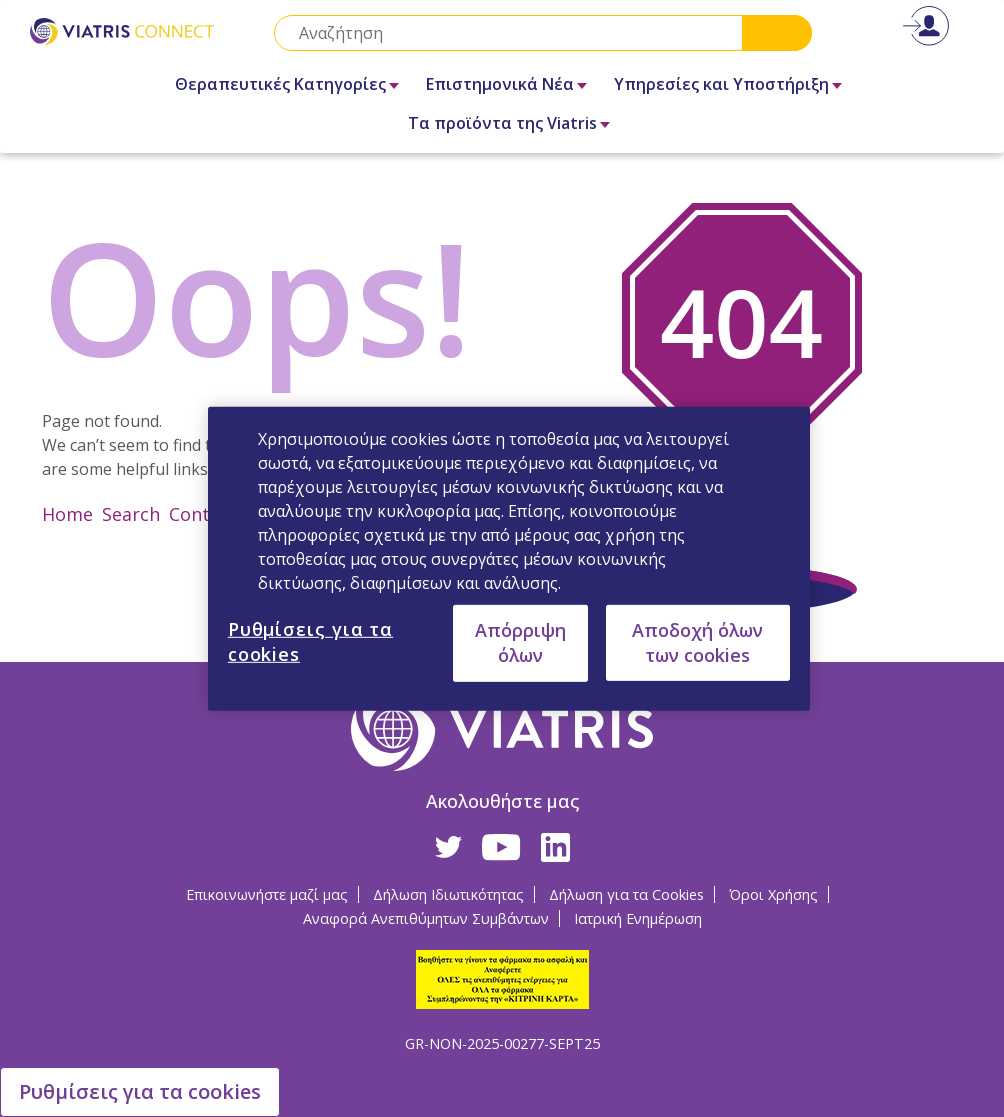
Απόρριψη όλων (520, 642)
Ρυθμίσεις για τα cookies (140, 1091)
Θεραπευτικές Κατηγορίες (280, 84)
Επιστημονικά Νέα (500, 84)
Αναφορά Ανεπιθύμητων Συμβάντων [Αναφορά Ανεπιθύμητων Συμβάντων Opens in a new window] (426, 918)
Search (777, 33)
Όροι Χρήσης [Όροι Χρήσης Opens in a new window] (773, 894)
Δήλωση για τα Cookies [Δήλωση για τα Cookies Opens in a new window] (626, 894)
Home (67, 514)
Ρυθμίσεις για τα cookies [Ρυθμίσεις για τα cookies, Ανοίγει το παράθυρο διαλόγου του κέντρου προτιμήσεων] (310, 640)
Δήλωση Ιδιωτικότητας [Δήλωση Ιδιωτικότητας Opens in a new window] (448, 894)
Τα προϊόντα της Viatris (502, 123)
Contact (203, 514)
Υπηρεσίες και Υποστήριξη (721, 84)
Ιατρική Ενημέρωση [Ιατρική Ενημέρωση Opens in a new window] (638, 918)
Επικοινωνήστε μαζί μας (267, 894)
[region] (509, 558)
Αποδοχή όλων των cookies (697, 641)
